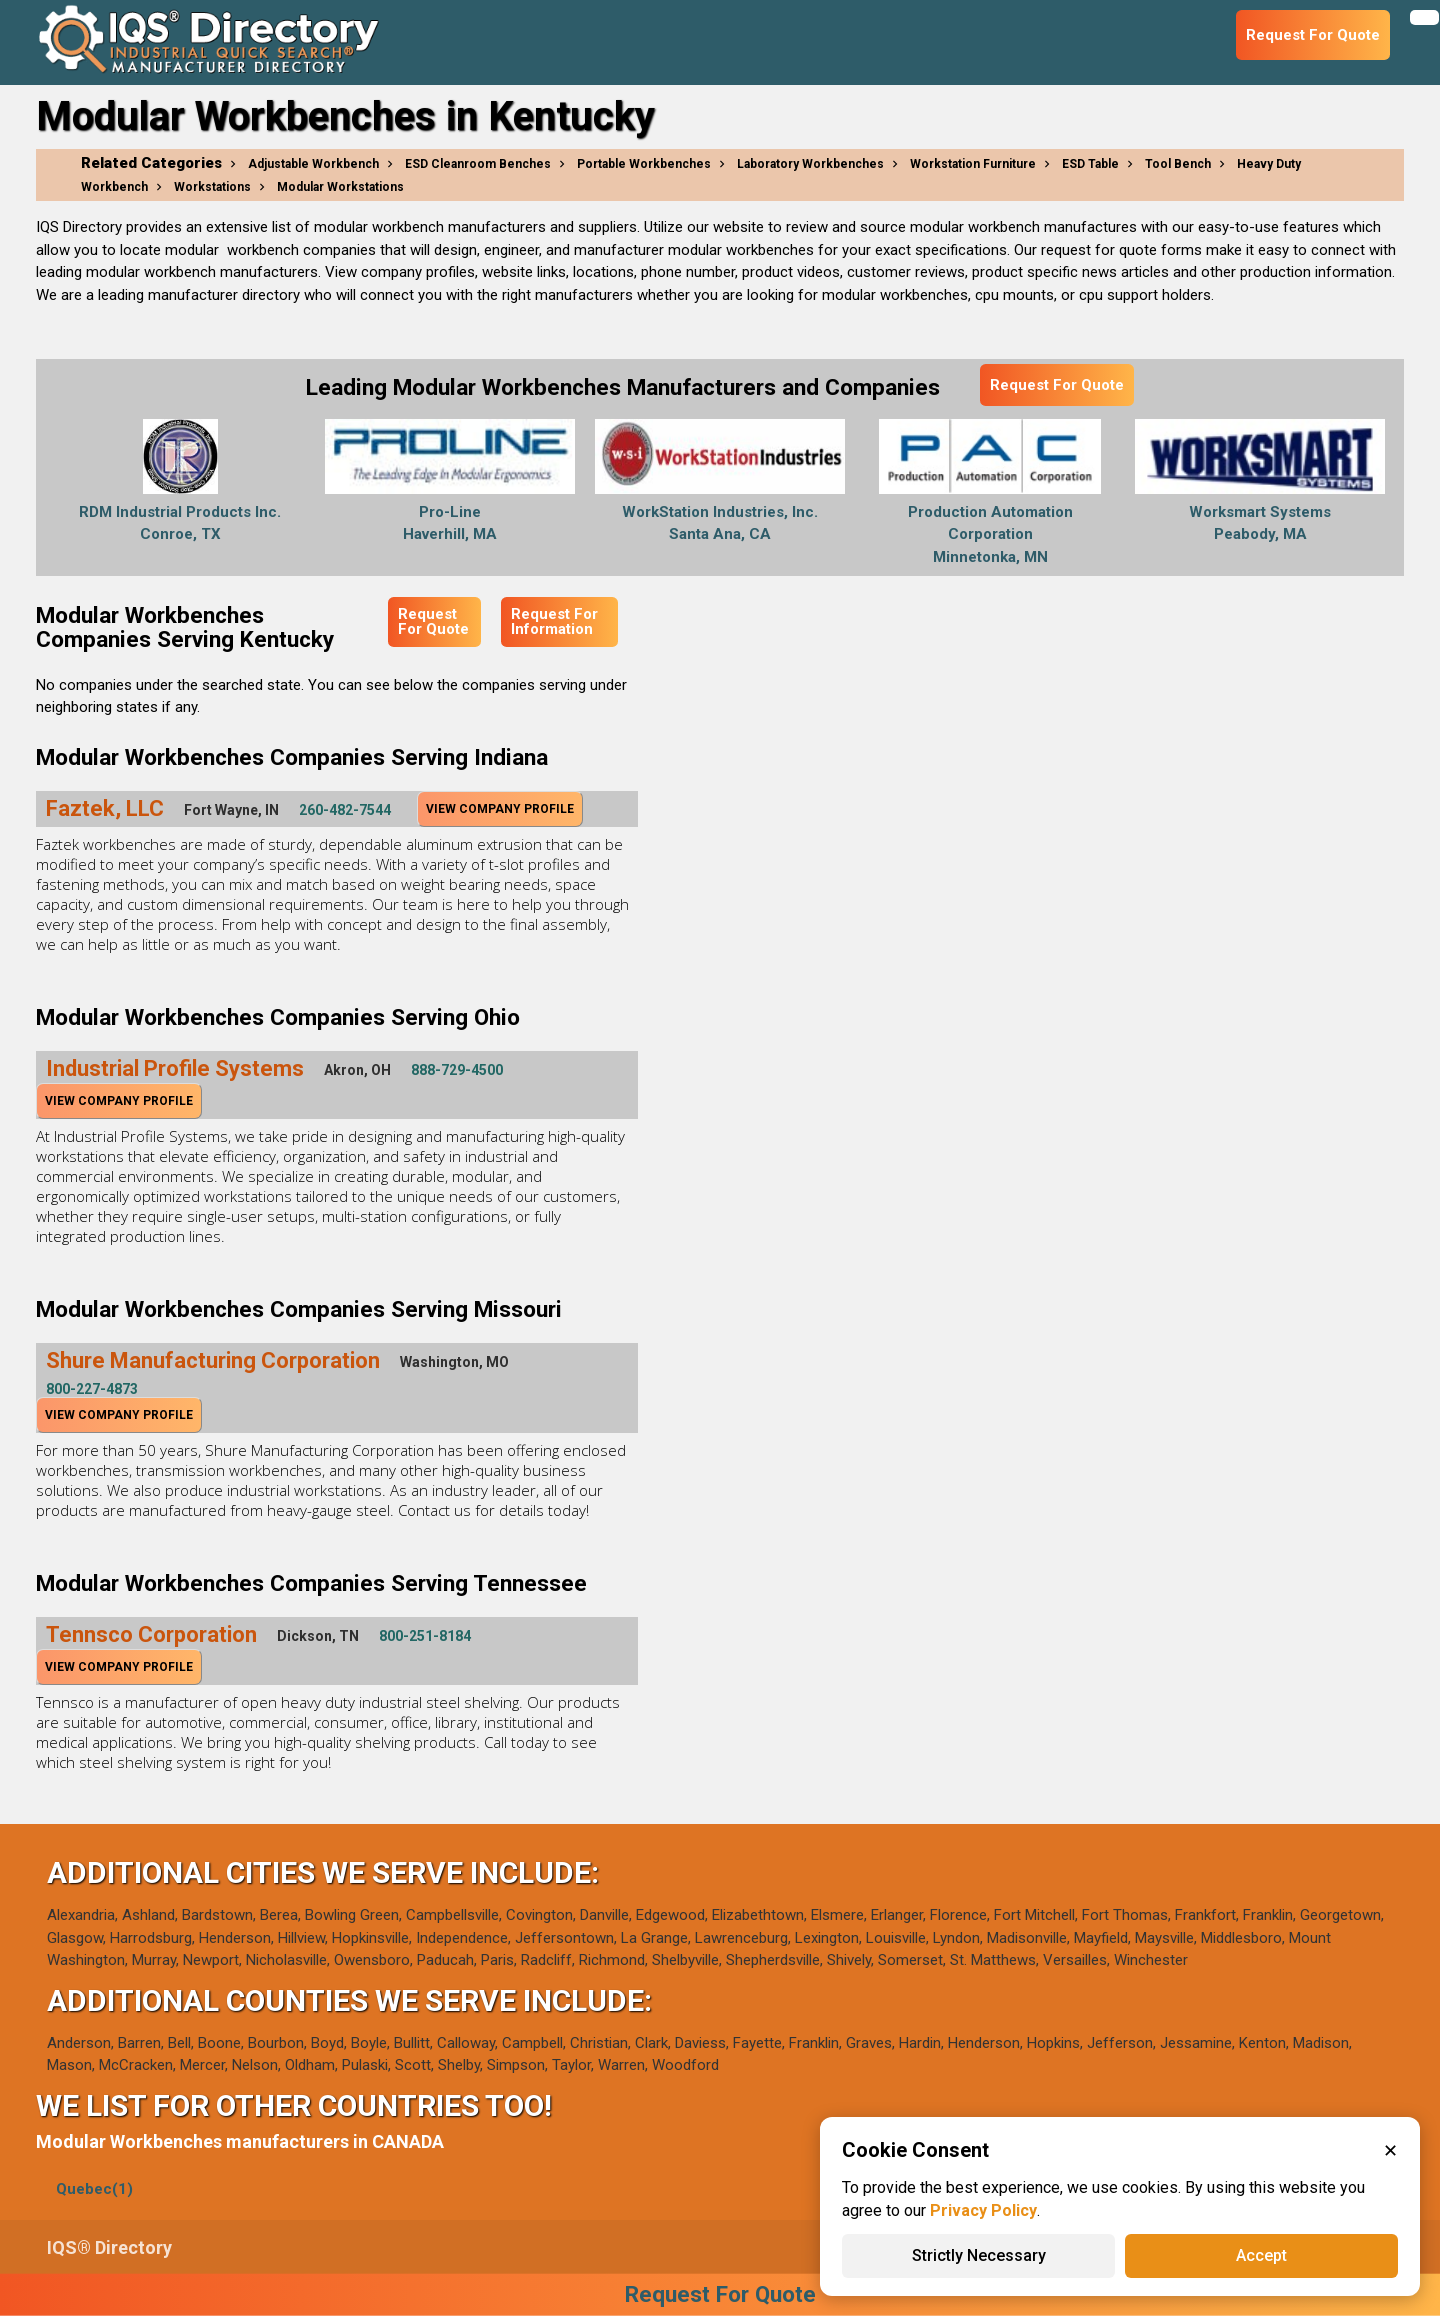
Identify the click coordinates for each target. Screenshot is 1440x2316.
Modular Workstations (340, 187)
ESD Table (1090, 164)
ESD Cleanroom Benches (478, 164)
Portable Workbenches (644, 164)
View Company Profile (500, 809)
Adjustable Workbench (313, 164)
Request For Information (554, 621)
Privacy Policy (983, 2210)
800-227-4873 (92, 1389)
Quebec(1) (94, 2189)
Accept (1261, 2255)
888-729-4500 (457, 1070)
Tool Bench (1178, 164)
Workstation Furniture (973, 164)
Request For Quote (1057, 385)
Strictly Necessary (979, 2255)
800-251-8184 (425, 1636)
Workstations (212, 187)
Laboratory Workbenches (810, 164)
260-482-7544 (345, 810)
